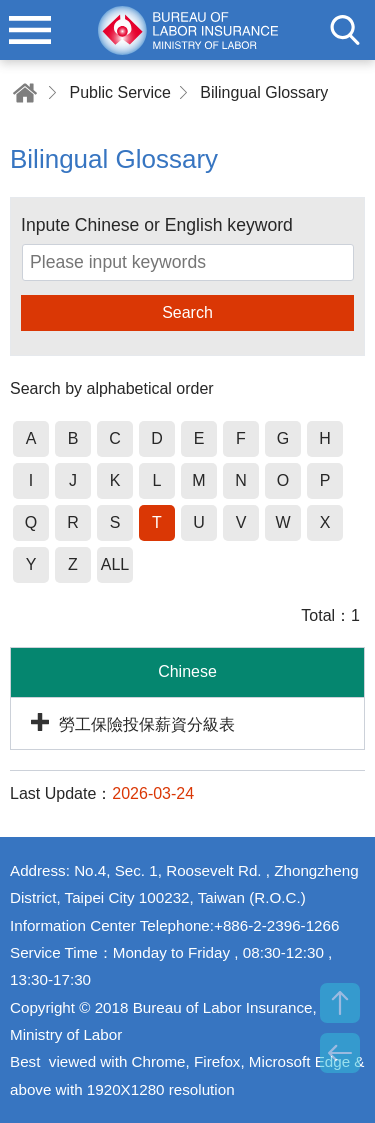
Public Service (119, 92)
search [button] (345, 30)
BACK (340, 1053)
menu (30, 30)
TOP (340, 1003)
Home (25, 92)
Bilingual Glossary (264, 92)
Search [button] (187, 312)
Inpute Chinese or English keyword (157, 225)
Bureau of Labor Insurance (188, 30)
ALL (115, 564)
